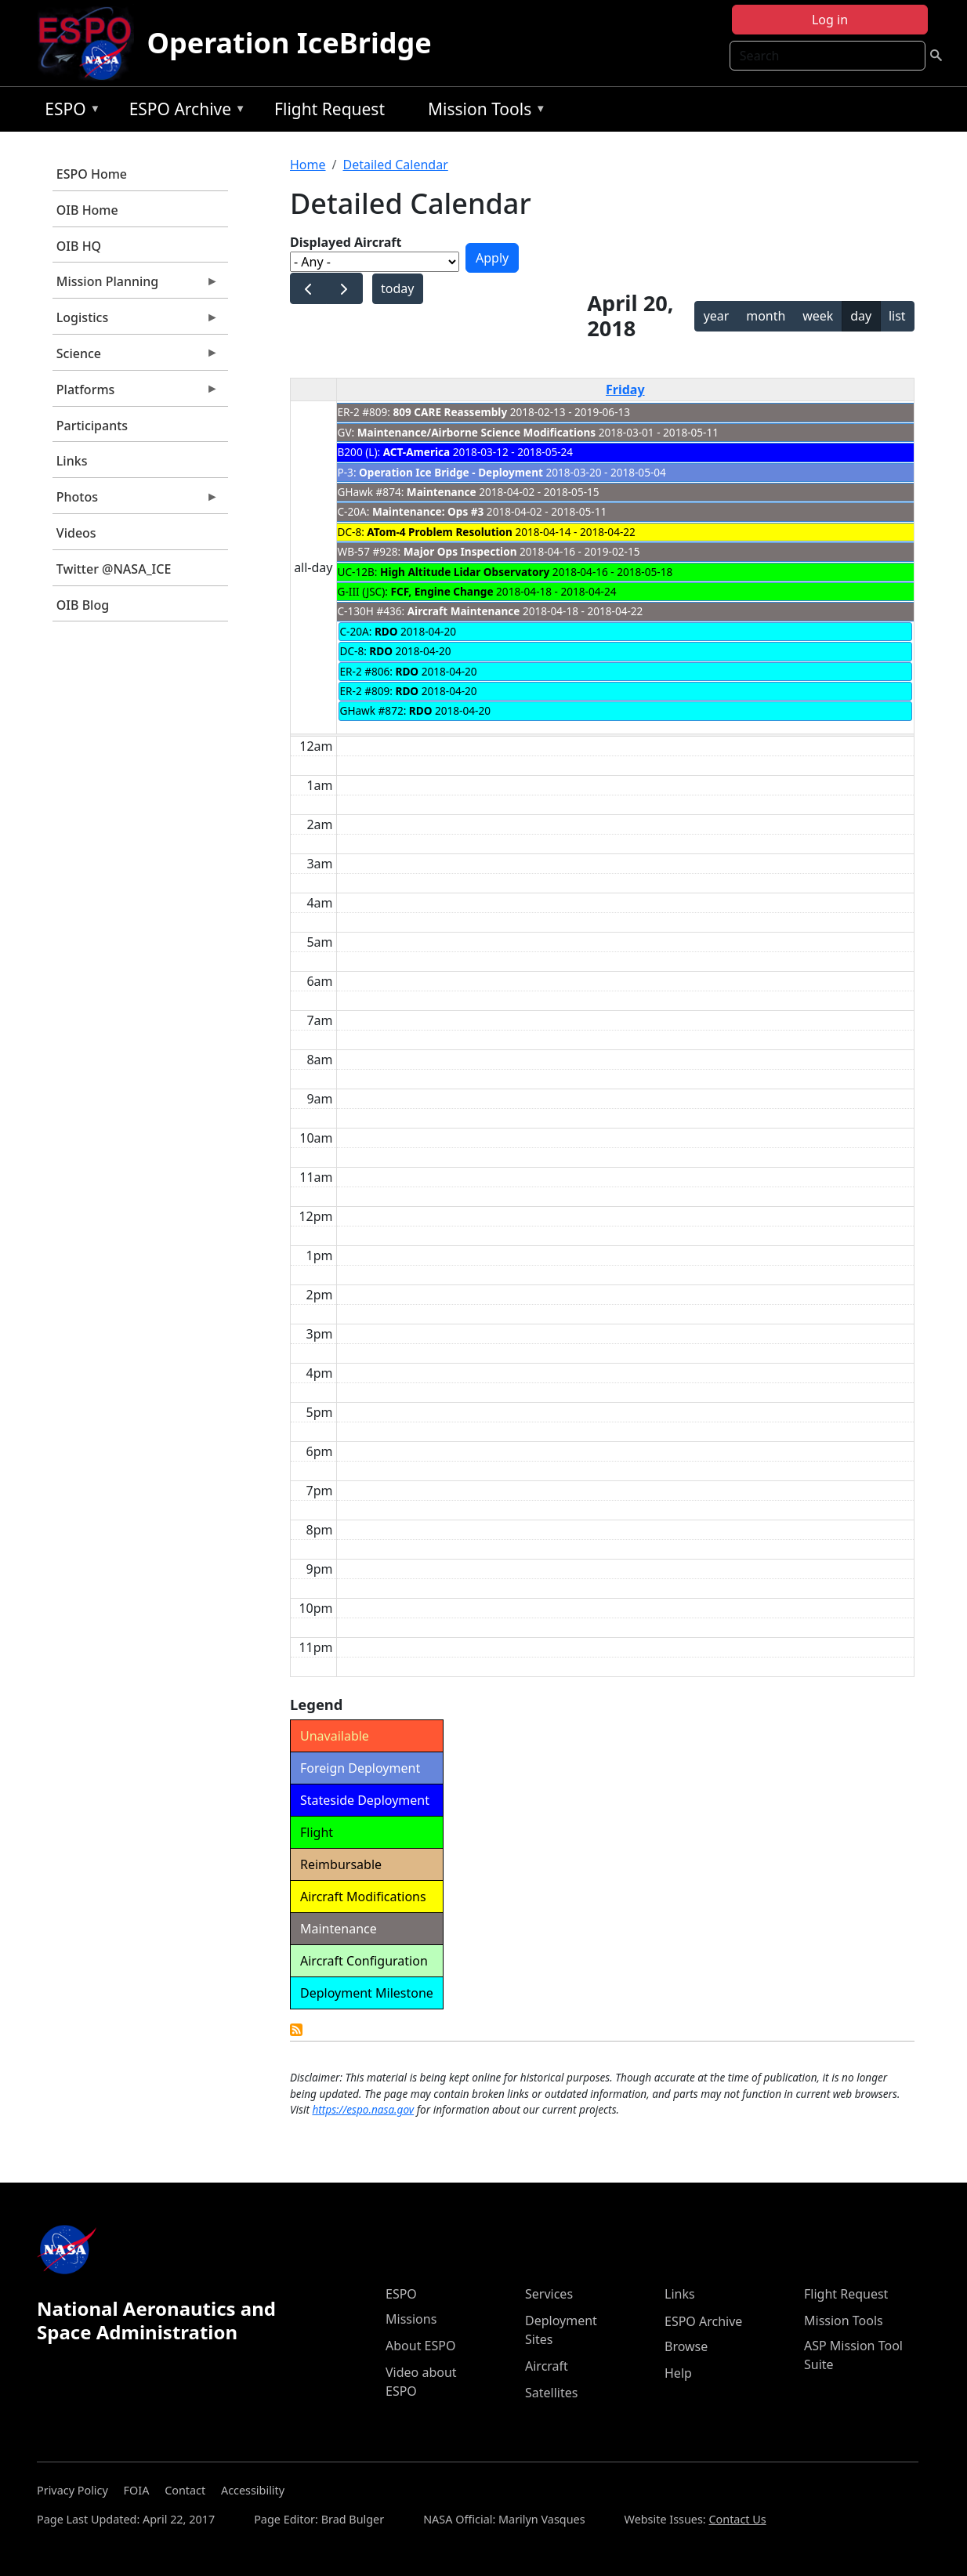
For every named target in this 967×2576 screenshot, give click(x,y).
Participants (92, 425)
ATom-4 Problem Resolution (439, 531)
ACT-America (417, 451)
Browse (686, 2346)
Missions (411, 2319)
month (765, 315)
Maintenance (441, 491)
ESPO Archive (183, 111)
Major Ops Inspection (460, 551)
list (897, 315)
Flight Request (329, 109)
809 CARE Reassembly (450, 411)
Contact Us (737, 2519)
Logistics (136, 321)
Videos (76, 533)
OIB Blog (82, 605)
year (717, 315)
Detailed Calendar (394, 164)
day (860, 315)
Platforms (136, 393)
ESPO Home (91, 174)
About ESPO (420, 2345)
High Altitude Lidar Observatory (464, 571)
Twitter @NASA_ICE (114, 569)
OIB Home (87, 210)
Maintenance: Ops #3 (428, 511)
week (817, 315)
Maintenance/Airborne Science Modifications (476, 432)
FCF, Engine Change (441, 591)
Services (549, 2293)
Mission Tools (483, 111)
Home (308, 164)
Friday (625, 389)
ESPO (68, 111)
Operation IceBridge (289, 43)
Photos (136, 500)
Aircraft (546, 2366)
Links (72, 460)
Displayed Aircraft (345, 242)
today (397, 288)
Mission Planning (136, 285)
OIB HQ (78, 246)
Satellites (551, 2392)
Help (678, 2373)
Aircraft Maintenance (463, 610)
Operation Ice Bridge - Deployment (451, 472)
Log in (830, 19)
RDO (386, 631)
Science (136, 357)
